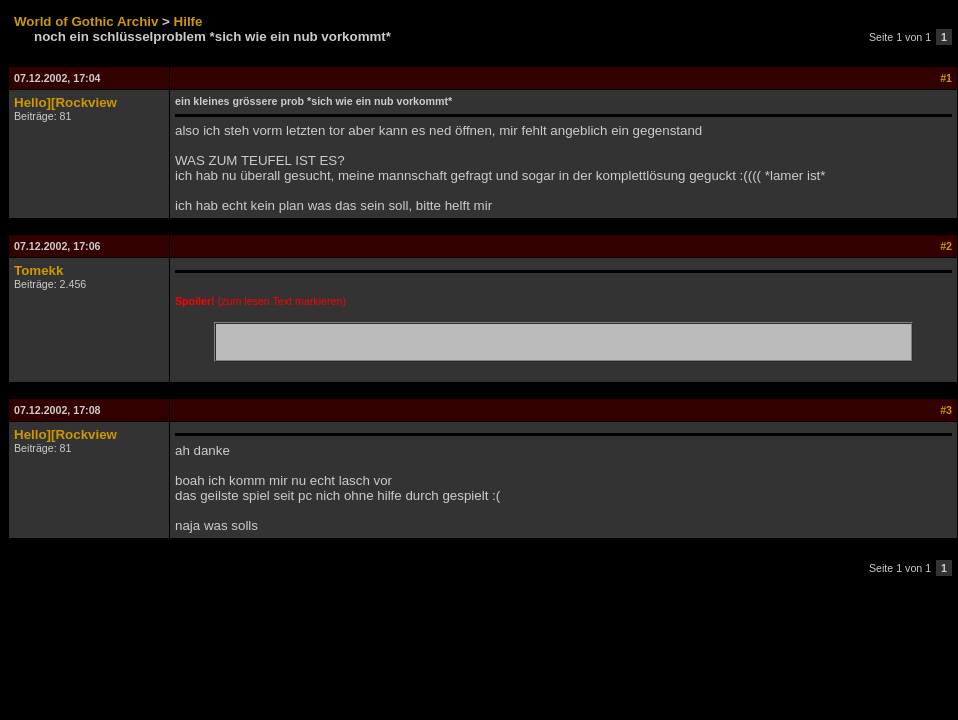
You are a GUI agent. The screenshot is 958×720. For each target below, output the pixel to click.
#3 (946, 410)
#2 (946, 246)
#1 (946, 78)
